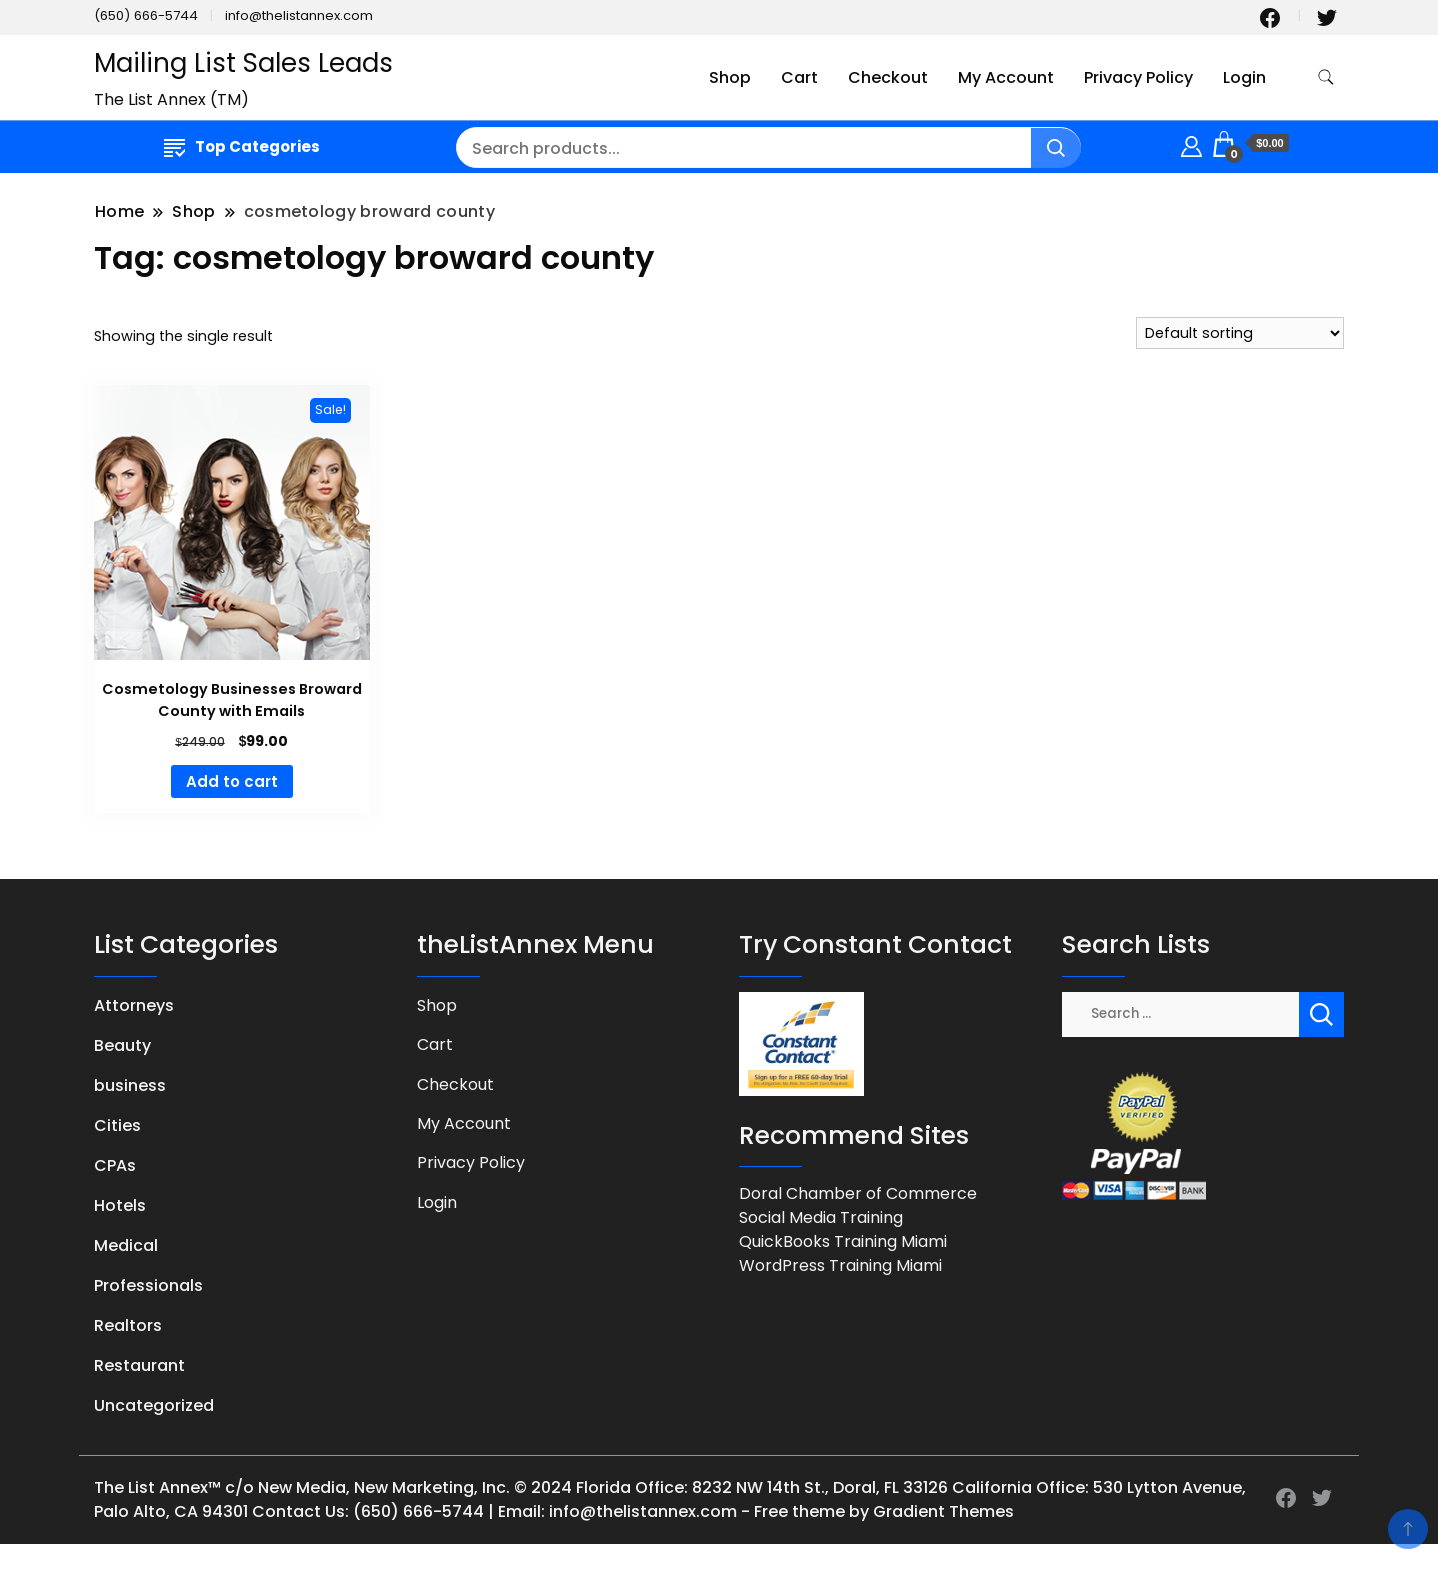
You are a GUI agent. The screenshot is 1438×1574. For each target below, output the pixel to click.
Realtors (128, 1325)
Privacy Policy (1138, 77)
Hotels (120, 1205)
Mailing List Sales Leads (243, 63)
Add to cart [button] (232, 781)
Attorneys (134, 1005)
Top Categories (242, 146)
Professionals (148, 1285)
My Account (1006, 77)
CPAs (115, 1165)
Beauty (122, 1045)
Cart (799, 77)
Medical (126, 1245)
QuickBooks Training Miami (843, 1241)
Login (1244, 77)
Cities (117, 1125)
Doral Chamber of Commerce (858, 1193)
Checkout (888, 77)
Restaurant (139, 1365)
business (130, 1085)
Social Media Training (821, 1217)
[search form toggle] (1326, 77)
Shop (730, 77)
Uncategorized (154, 1405)
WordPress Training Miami (840, 1265)
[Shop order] (1240, 333)
